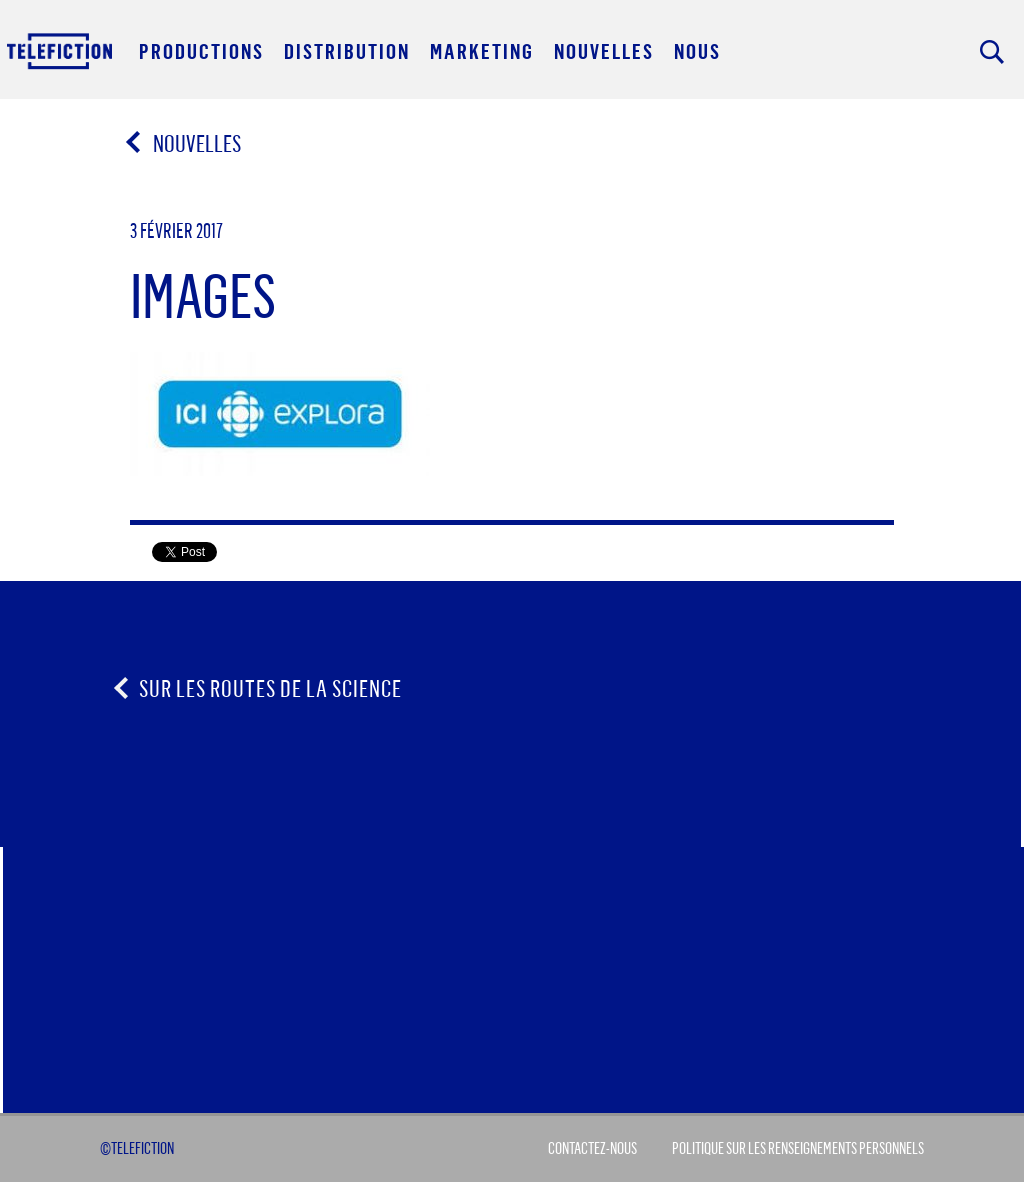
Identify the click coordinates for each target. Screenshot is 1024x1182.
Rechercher (992, 52)
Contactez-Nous (592, 1148)
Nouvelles (184, 143)
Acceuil (61, 50)
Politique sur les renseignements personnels (798, 1148)
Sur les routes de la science (270, 688)
